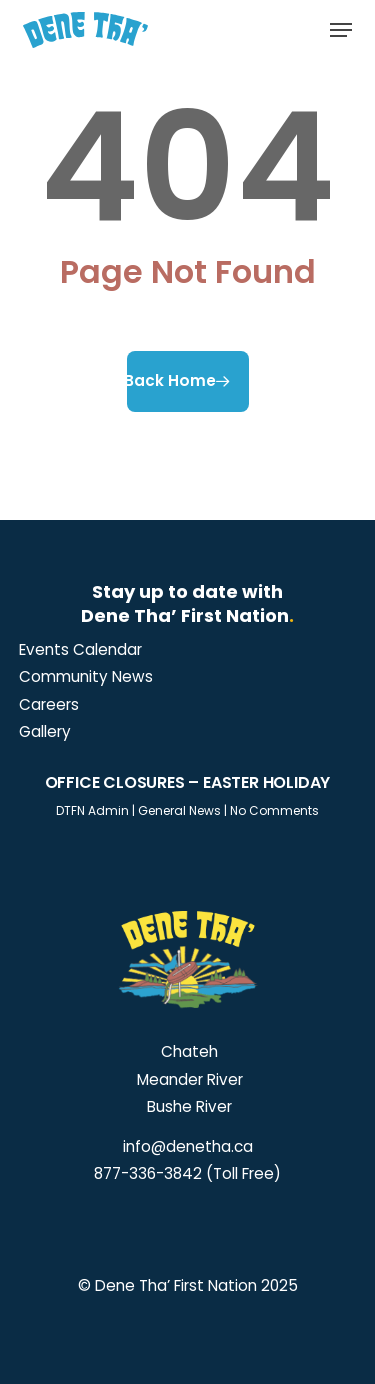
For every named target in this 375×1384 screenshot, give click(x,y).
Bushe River (187, 1106)
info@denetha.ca (188, 1146)
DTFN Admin (92, 810)
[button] (341, 30)
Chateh (187, 1051)
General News (179, 810)
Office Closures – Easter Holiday (188, 782)
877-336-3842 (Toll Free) (187, 1173)
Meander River (188, 1079)
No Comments (274, 810)
